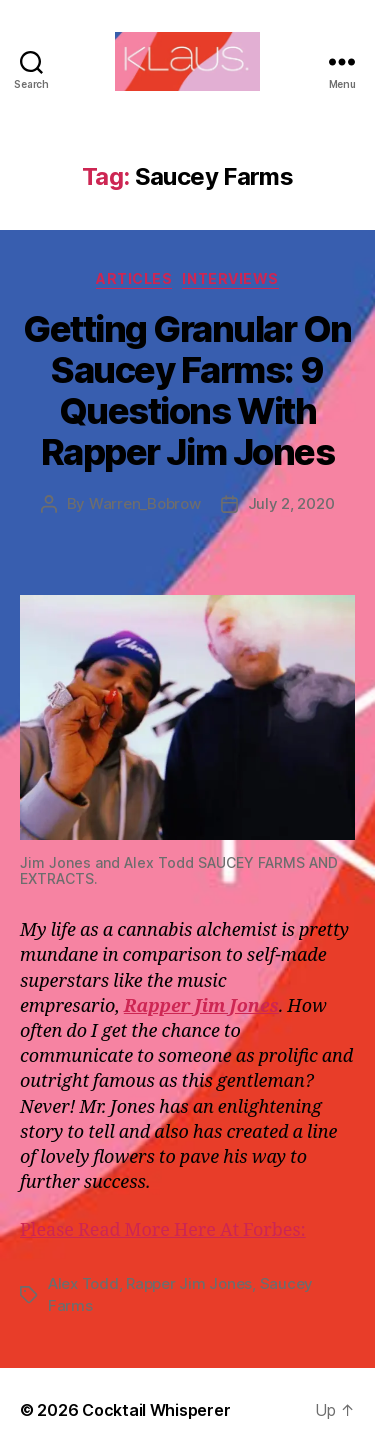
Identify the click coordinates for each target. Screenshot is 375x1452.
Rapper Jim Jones (189, 1283)
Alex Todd (83, 1283)
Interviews (230, 278)
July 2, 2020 (291, 503)
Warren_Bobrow (145, 503)
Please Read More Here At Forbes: (163, 1230)
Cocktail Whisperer (156, 1410)
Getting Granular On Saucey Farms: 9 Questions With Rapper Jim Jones (187, 390)
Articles (134, 278)
